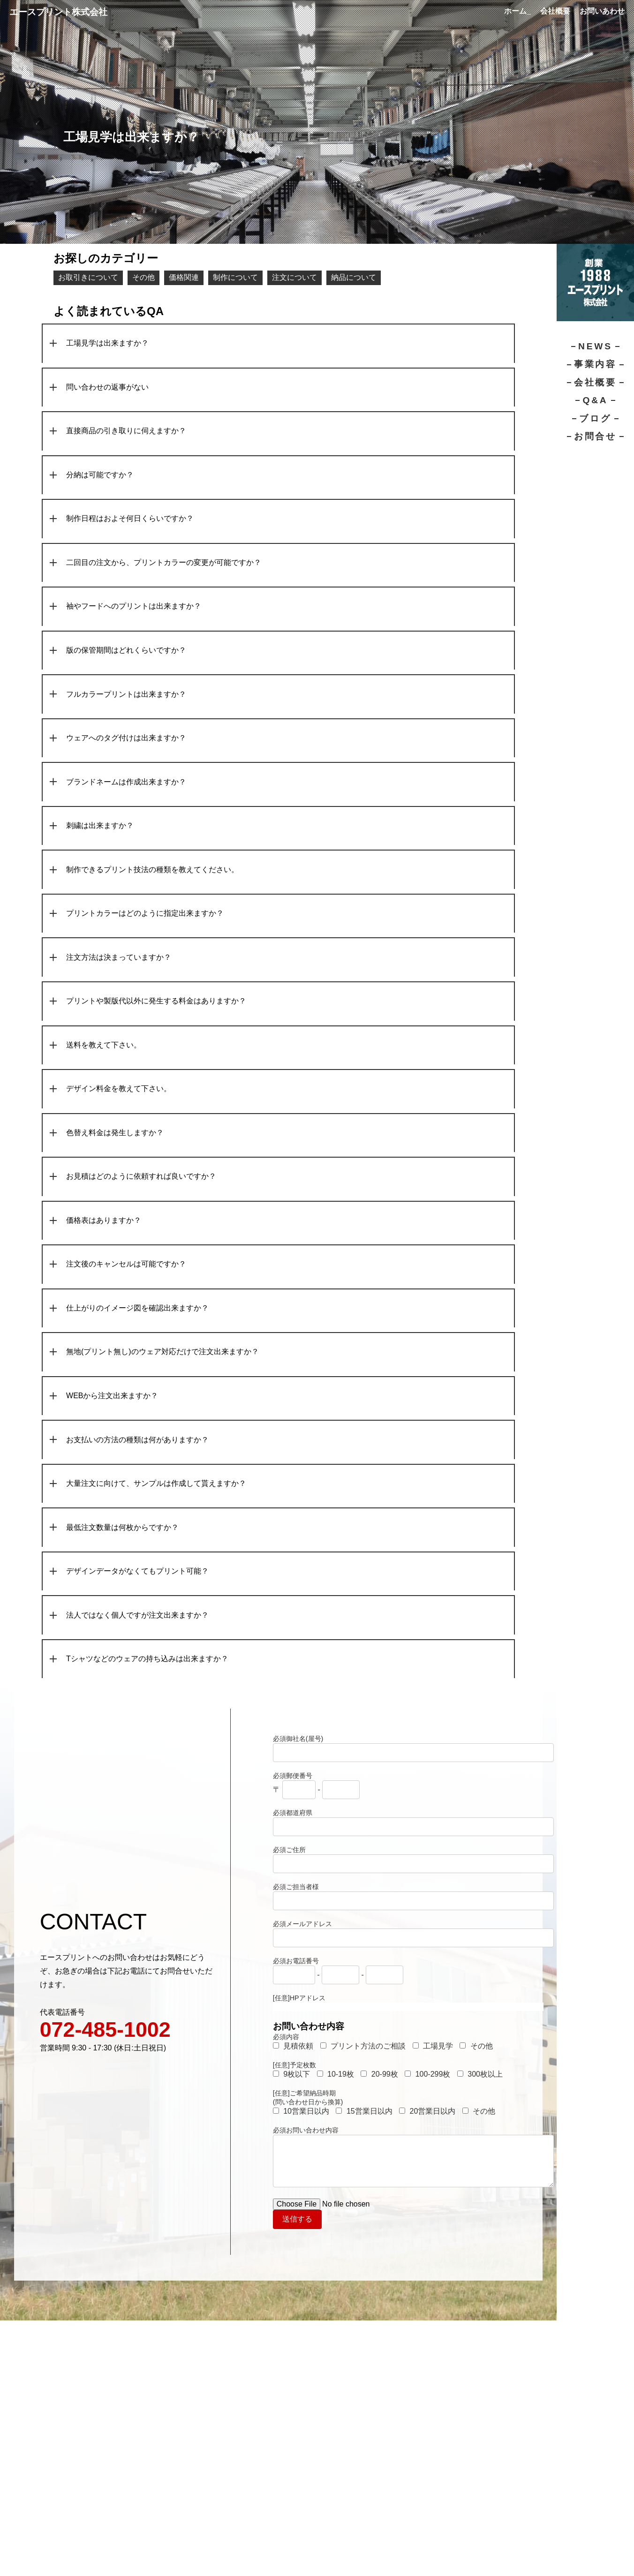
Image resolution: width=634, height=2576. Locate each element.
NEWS (595, 346)
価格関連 (184, 277)
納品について (353, 277)
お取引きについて (88, 277)
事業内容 (595, 364)
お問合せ (595, 436)
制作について (235, 277)
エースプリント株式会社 (58, 12)
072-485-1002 (105, 2034)
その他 (143, 277)
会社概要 (555, 11)
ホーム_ (517, 11)
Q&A (595, 400)
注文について (294, 277)
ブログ (595, 418)
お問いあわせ (602, 11)
